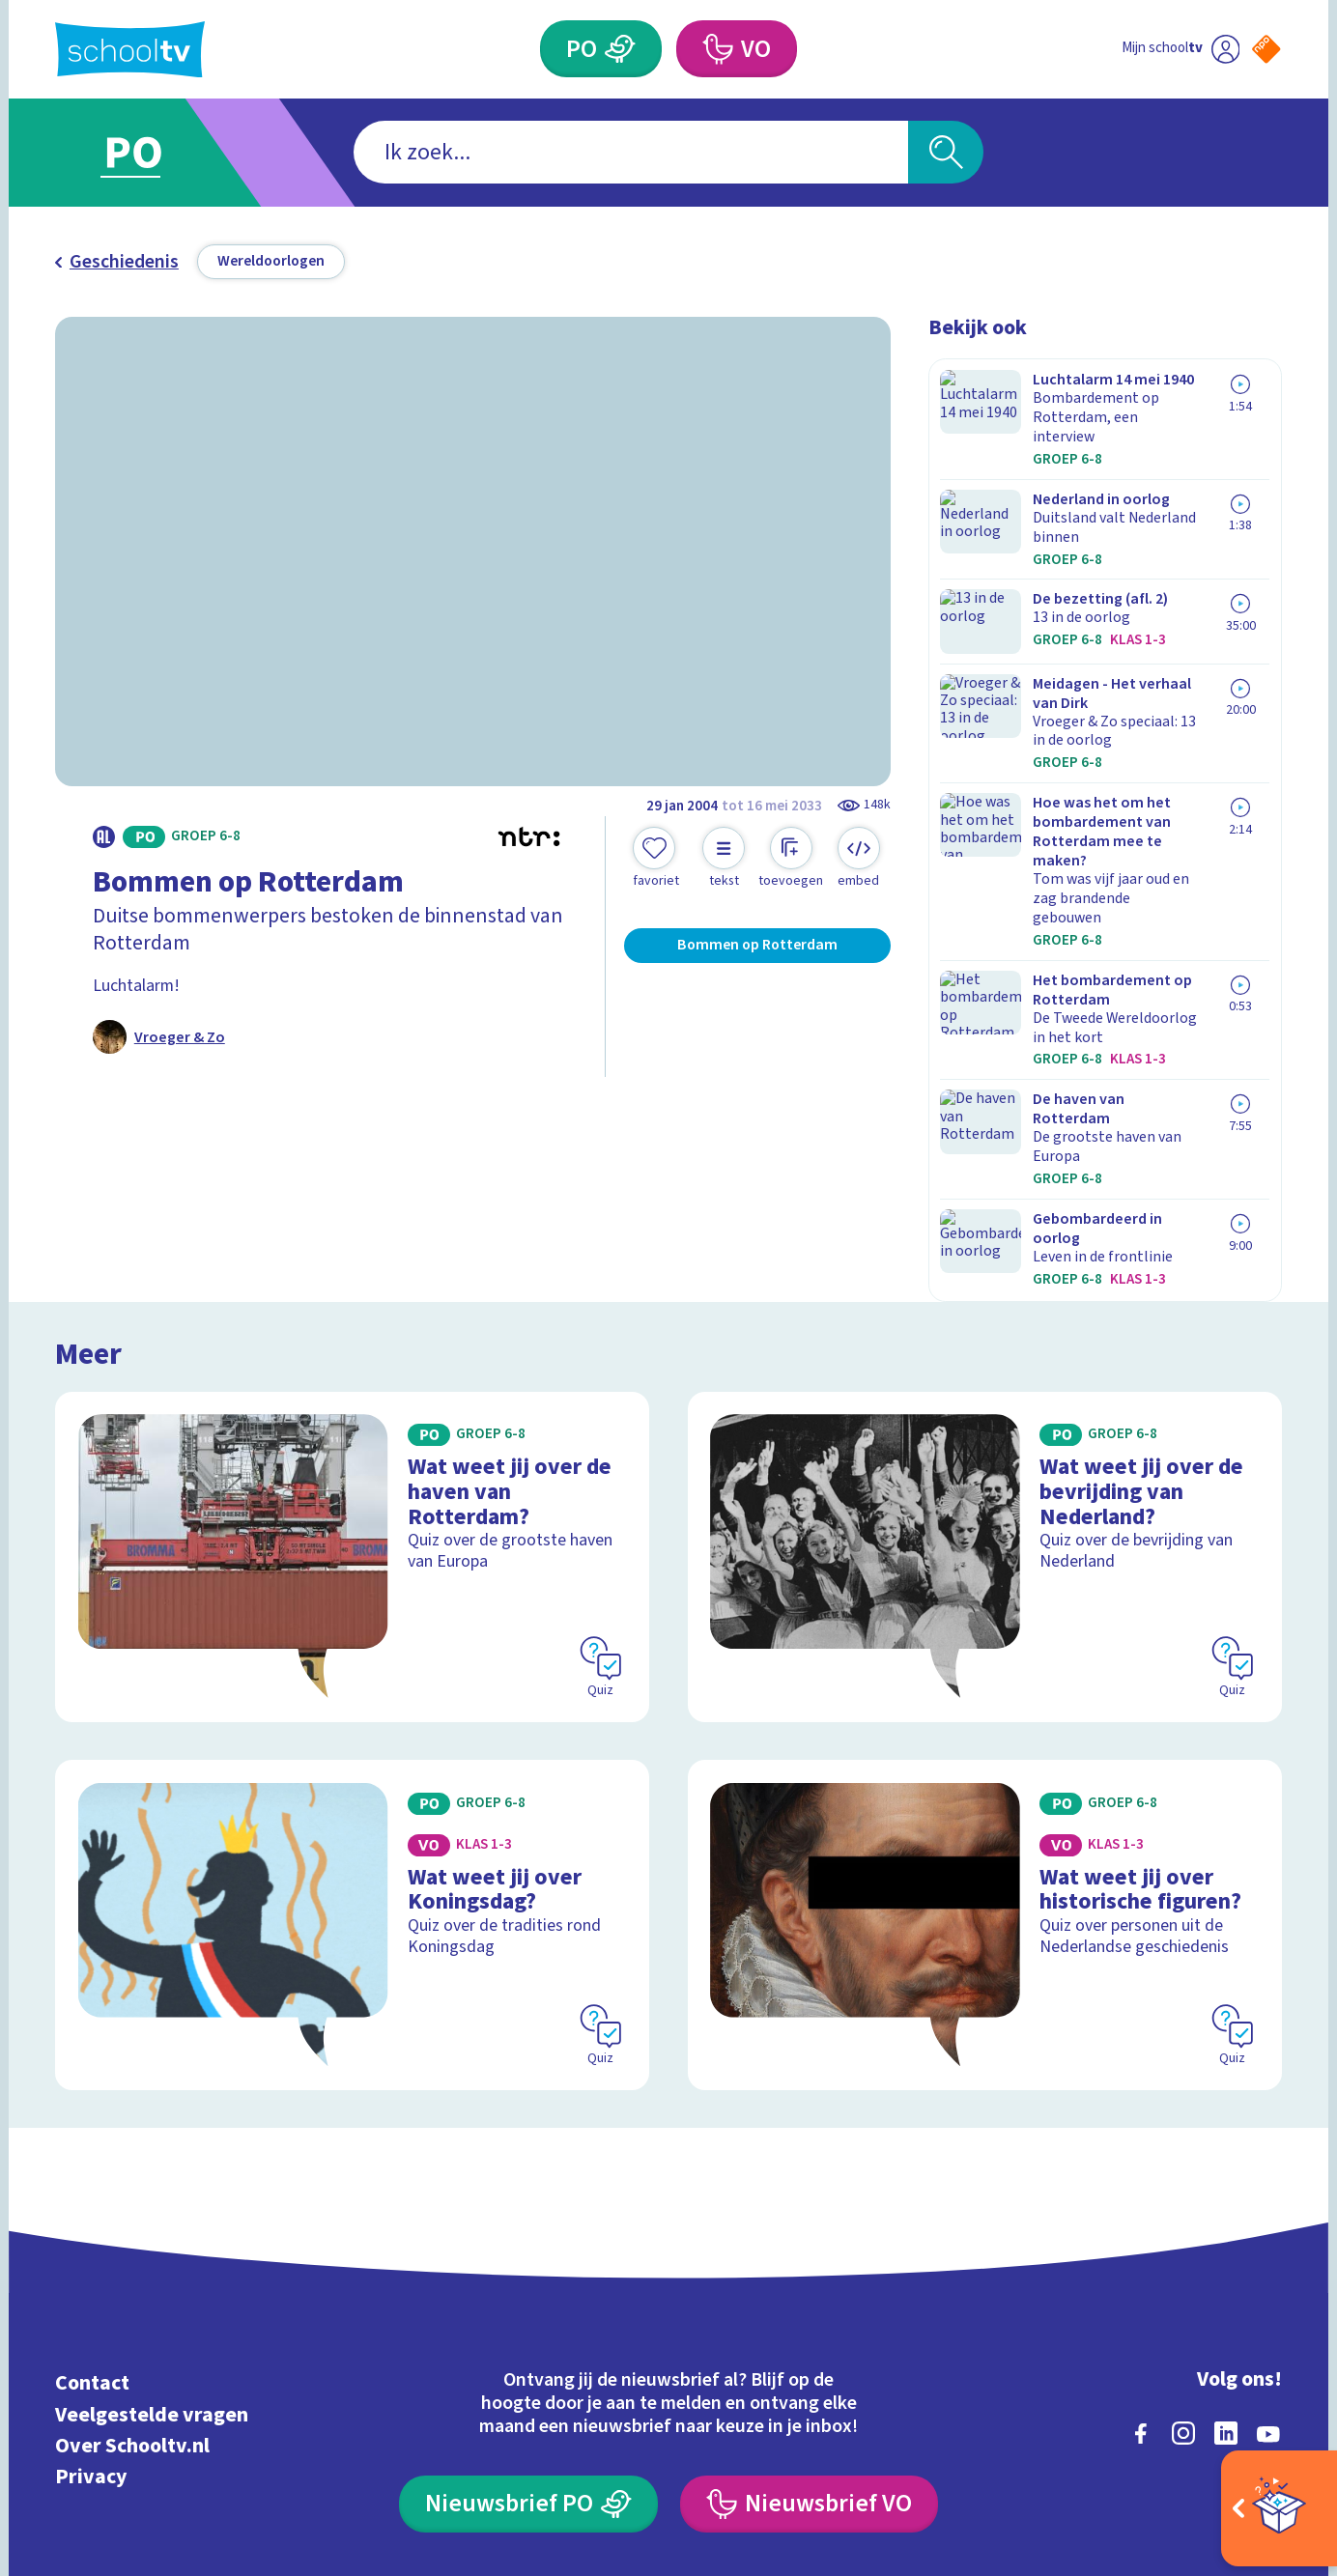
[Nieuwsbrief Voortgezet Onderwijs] (808, 2277)
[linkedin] (1226, 2207)
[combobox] (631, 152)
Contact (92, 2156)
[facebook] (1141, 2207)
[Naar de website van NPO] (1266, 49)
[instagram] (1183, 2207)
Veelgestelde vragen (151, 2188)
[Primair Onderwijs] (620, 48)
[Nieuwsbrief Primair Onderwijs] (528, 2277)
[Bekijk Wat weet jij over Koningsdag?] (352, 1698)
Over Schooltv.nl (132, 2219)
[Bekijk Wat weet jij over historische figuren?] (985, 1698)
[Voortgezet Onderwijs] (717, 48)
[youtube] (1268, 2207)
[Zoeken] (945, 152)
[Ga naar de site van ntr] (1248, 2388)
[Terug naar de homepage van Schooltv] (130, 49)
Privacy (91, 2250)
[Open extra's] (1279, 2508)
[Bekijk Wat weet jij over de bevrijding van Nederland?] (985, 1329)
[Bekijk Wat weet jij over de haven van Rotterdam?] (352, 1329)
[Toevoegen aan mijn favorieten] (656, 859)
